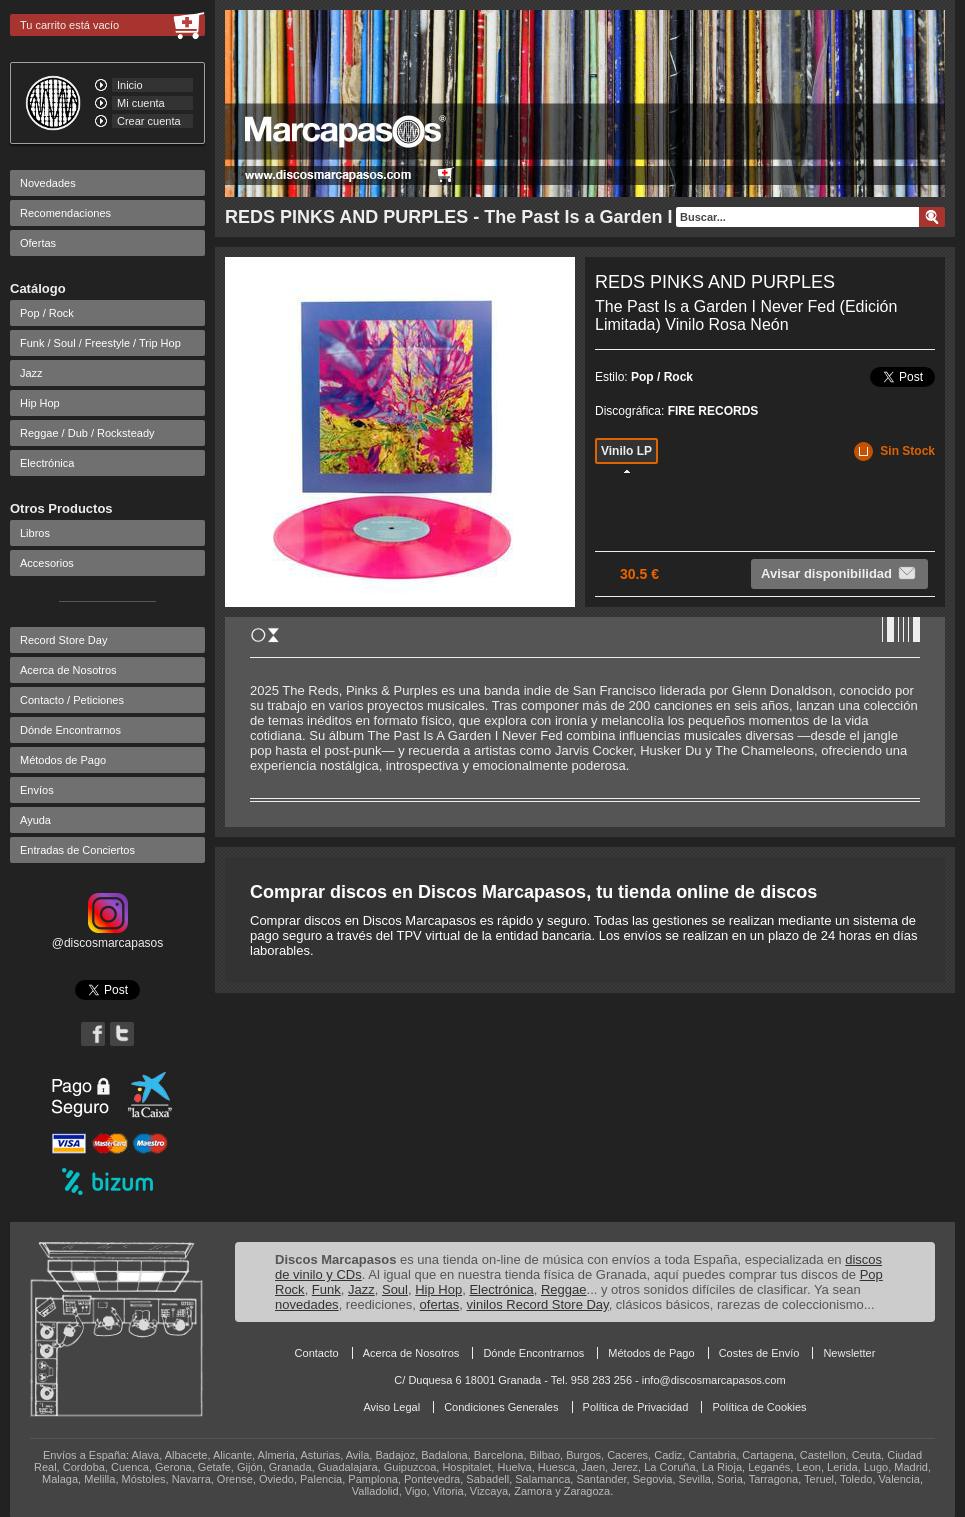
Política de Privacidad (636, 1407)
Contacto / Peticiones (72, 700)
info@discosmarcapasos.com (714, 1380)
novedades (307, 1304)
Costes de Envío (759, 1353)
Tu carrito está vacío (69, 25)
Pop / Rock (47, 313)
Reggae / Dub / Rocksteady (87, 433)
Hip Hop (40, 403)
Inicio (130, 85)
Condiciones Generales (501, 1407)
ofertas (440, 1304)
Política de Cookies (759, 1407)
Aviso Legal (391, 1407)
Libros (35, 533)
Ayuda (35, 820)
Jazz (31, 373)
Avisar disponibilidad (839, 573)
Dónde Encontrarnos (70, 730)
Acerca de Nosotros (68, 670)
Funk (326, 1289)
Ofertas (38, 243)
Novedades (48, 183)
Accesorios (47, 563)
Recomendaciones (65, 213)
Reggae (564, 1289)
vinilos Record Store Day (538, 1304)
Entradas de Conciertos (77, 850)
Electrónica (47, 463)
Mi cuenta (141, 103)
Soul (395, 1289)
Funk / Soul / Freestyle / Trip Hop (100, 343)
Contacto (317, 1353)
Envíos (37, 790)
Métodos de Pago (63, 760)
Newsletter (849, 1353)
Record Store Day (63, 640)
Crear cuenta (149, 121)
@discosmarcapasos (108, 936)
